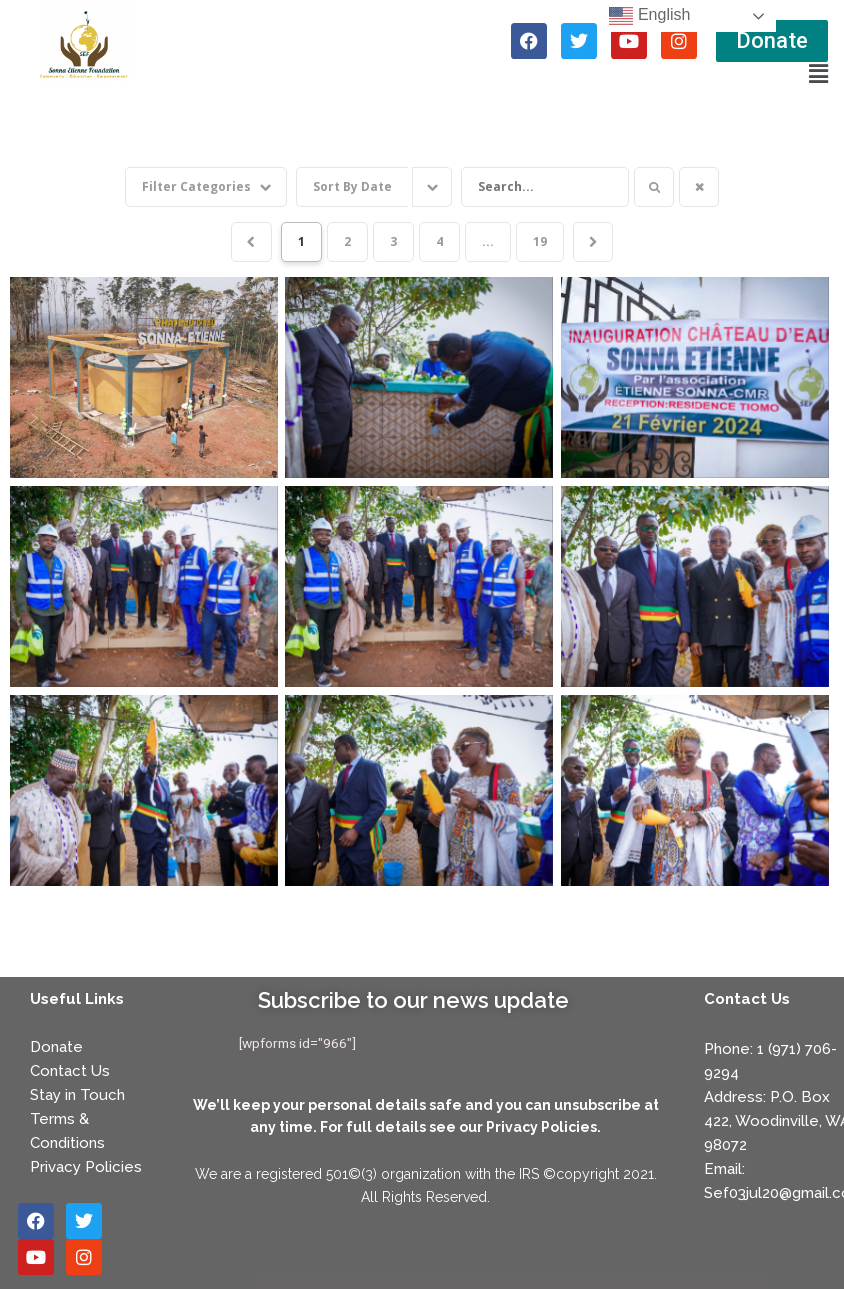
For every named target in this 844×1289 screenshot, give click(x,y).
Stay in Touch (77, 1091)
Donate (56, 1043)
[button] (818, 74)
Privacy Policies (86, 1163)
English (649, 16)
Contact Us (70, 1067)
